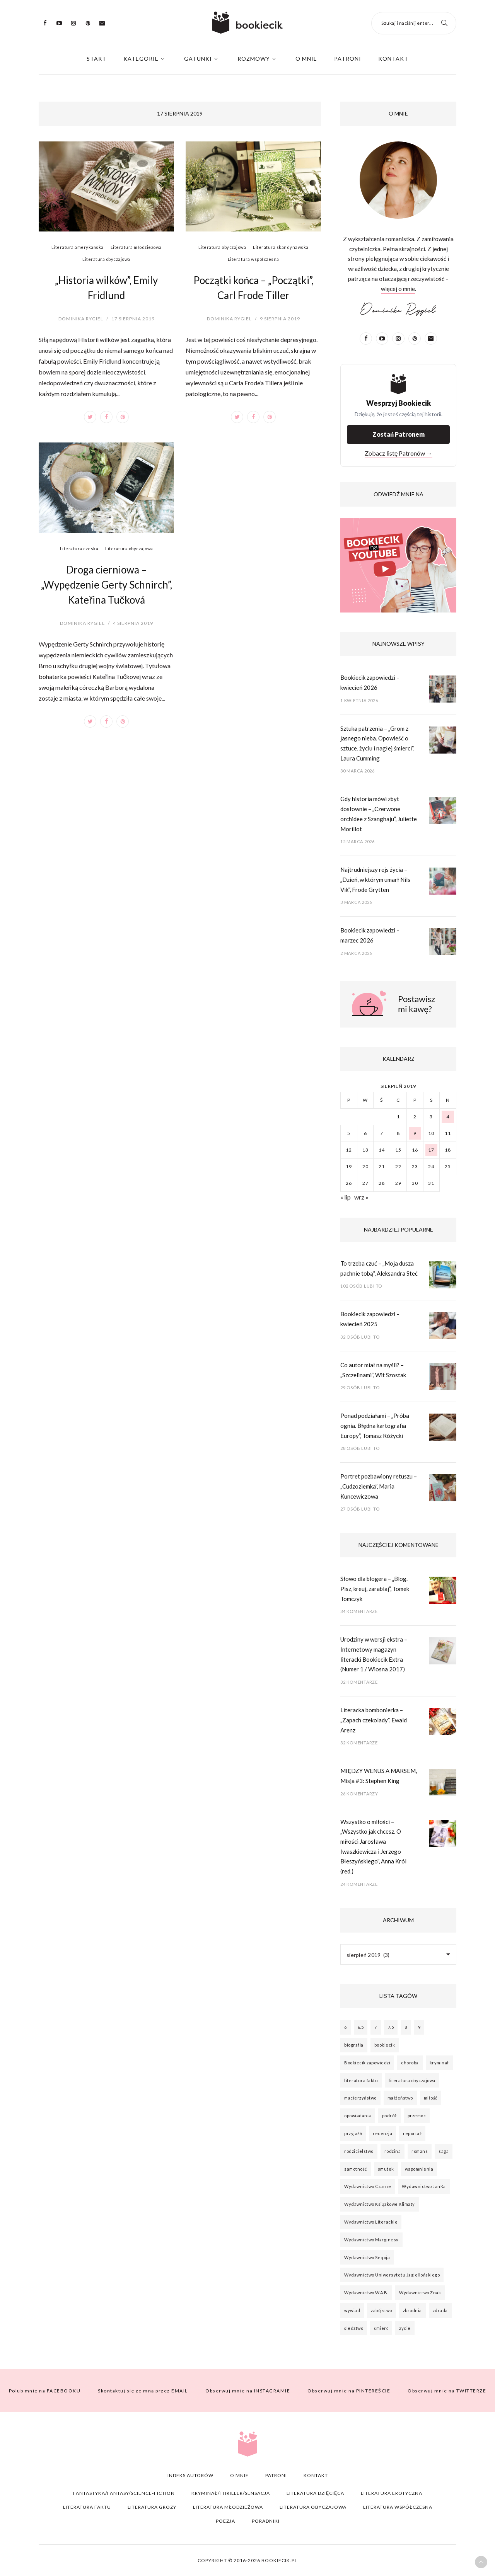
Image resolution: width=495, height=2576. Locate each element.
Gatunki (198, 58)
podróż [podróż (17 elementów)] (389, 2115)
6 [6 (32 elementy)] (345, 2027)
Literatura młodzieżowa (136, 247)
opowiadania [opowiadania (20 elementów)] (357, 2115)
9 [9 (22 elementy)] (419, 2027)
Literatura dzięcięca (315, 2493)
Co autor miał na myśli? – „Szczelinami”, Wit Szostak (373, 1369)
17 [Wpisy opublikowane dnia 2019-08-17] (431, 1150)
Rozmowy (253, 58)
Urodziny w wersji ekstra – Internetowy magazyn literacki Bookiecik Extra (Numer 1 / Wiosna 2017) (373, 1654)
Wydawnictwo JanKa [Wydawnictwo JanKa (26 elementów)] (424, 2186)
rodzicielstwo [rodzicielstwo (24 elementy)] (359, 2151)
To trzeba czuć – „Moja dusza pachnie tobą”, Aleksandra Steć (379, 1268)
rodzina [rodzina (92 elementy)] (392, 2151)
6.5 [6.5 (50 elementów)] (361, 2027)
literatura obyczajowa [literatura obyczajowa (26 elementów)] (412, 2080)
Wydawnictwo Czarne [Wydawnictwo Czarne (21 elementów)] (367, 2186)
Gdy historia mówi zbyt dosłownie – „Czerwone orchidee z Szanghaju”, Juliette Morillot (378, 813)
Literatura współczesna (253, 259)
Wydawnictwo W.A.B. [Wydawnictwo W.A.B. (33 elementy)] (366, 2292)
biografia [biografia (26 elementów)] (354, 2044)
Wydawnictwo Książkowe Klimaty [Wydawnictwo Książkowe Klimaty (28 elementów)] (379, 2204)
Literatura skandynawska (281, 247)
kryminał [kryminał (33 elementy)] (439, 2062)
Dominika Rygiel (80, 319)
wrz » (361, 1197)
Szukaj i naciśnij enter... (407, 23)
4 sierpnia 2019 (133, 623)
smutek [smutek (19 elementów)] (386, 2168)
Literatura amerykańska (77, 247)
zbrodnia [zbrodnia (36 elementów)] (412, 2310)
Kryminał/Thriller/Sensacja (230, 2493)
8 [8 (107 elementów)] (406, 2027)
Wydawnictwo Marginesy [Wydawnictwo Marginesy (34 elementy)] (371, 2239)
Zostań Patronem (398, 434)
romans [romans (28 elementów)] (419, 2151)
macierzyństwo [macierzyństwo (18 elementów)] (360, 2097)
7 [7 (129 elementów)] (375, 2027)
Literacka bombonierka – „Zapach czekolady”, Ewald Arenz (373, 1720)
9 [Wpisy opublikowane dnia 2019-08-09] (414, 1133)
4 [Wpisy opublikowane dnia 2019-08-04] (447, 1117)
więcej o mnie (398, 288)
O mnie (306, 58)
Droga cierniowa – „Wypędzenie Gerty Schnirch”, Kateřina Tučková (106, 584)
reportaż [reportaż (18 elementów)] (412, 2133)
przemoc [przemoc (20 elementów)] (417, 2115)
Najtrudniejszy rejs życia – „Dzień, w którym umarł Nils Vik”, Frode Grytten (375, 879)
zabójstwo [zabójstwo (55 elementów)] (381, 2310)
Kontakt (393, 58)
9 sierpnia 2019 (280, 319)
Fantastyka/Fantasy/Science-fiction (124, 2493)
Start (96, 58)
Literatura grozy (152, 2507)
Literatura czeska (79, 548)
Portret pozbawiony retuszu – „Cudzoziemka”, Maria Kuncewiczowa (378, 1486)
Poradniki (266, 2521)
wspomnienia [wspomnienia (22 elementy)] (419, 2168)
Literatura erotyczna (391, 2493)
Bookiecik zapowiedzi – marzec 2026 (369, 935)
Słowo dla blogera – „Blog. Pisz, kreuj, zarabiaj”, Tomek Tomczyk (374, 1588)
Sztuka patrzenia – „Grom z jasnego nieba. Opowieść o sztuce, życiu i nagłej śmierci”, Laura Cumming (377, 743)
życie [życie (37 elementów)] (405, 2328)
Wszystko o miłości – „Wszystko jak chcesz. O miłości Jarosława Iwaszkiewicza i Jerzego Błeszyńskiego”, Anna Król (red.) (373, 1846)
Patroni (347, 58)
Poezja (225, 2521)
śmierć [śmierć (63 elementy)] (381, 2328)
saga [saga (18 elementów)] (444, 2151)
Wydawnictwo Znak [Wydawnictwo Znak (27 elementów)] (420, 2292)
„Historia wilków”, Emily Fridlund (106, 287)
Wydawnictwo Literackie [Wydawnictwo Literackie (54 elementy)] (371, 2221)
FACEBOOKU (45, 2391)
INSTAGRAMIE (247, 2391)
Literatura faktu (87, 2507)
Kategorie (141, 58)
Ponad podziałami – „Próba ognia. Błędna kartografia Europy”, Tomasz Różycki (374, 1425)
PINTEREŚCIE (348, 2391)
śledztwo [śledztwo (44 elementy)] (353, 2328)
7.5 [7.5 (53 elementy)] (391, 2027)
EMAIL (143, 2391)
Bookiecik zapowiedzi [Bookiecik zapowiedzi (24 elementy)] (367, 2062)
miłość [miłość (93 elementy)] (430, 2097)
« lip (345, 1197)
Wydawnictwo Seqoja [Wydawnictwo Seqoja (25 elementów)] (367, 2257)
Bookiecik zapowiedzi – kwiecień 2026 (369, 682)
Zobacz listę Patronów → (398, 453)
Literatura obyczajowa (106, 259)
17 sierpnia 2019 (133, 319)
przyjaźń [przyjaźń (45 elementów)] (353, 2133)
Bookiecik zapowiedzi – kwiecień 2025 (369, 1318)
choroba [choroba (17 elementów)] (410, 2062)
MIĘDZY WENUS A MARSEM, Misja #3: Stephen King (378, 1775)
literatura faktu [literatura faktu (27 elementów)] (361, 2080)
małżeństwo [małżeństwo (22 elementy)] (400, 2097)
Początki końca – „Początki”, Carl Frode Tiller (253, 287)
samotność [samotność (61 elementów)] (355, 2168)
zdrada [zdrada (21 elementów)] (440, 2310)
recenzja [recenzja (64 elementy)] (382, 2133)
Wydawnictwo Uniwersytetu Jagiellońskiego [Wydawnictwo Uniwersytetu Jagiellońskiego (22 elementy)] (392, 2274)
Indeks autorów (190, 2475)
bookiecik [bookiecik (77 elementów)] (384, 2044)
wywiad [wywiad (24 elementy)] (352, 2310)
